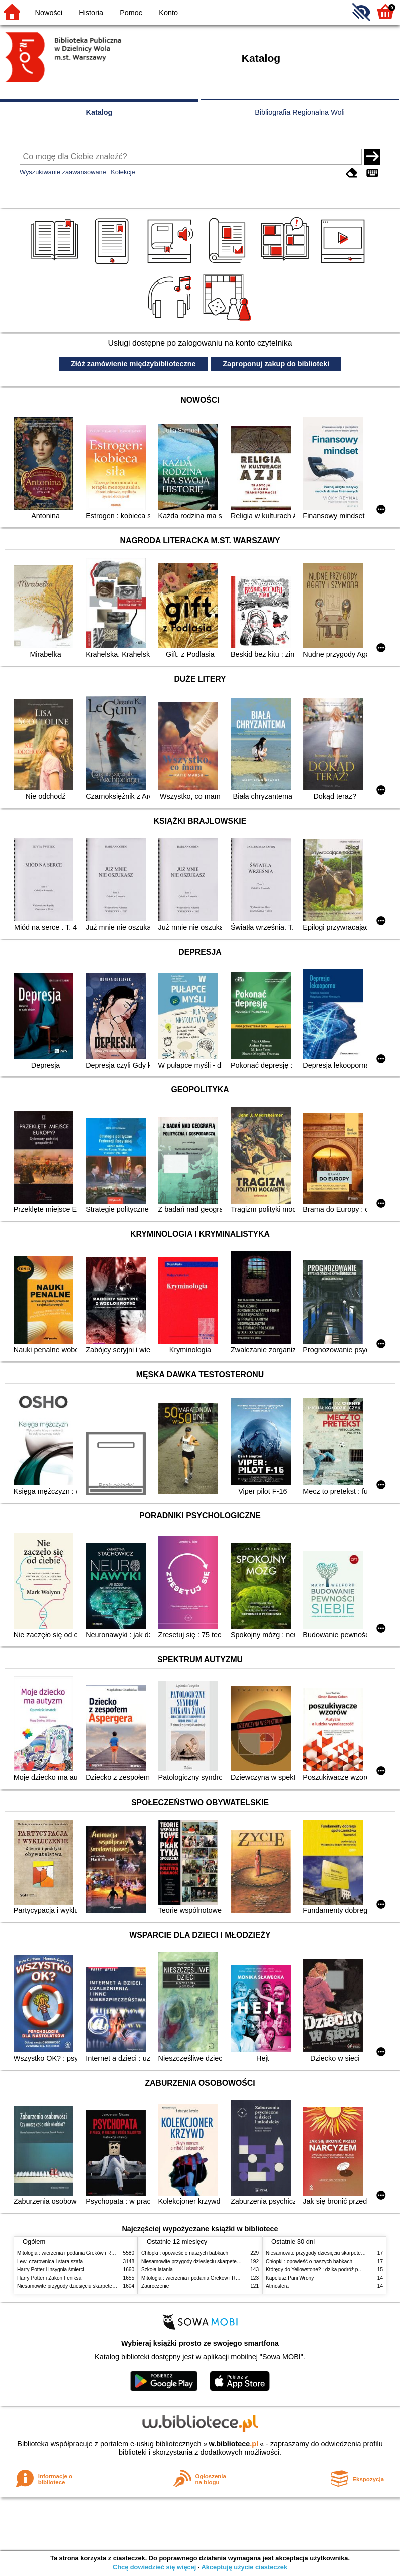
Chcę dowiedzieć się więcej (154, 2567)
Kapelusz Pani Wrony (290, 2278)
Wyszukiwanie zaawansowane (63, 172)
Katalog (99, 112)
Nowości (48, 13)
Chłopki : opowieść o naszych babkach (184, 2253)
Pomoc (131, 13)
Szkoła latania (157, 2269)
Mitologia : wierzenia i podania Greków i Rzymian (72, 2253)
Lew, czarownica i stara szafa (50, 2261)
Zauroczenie (155, 2286)
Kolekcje (123, 172)
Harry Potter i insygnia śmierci (50, 2269)
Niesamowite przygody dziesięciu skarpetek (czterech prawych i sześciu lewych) (106, 2286)
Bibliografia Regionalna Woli (300, 112)
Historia (91, 13)
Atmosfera (277, 2286)
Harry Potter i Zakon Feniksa (49, 2278)
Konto (168, 13)
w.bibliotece (233, 2444)
